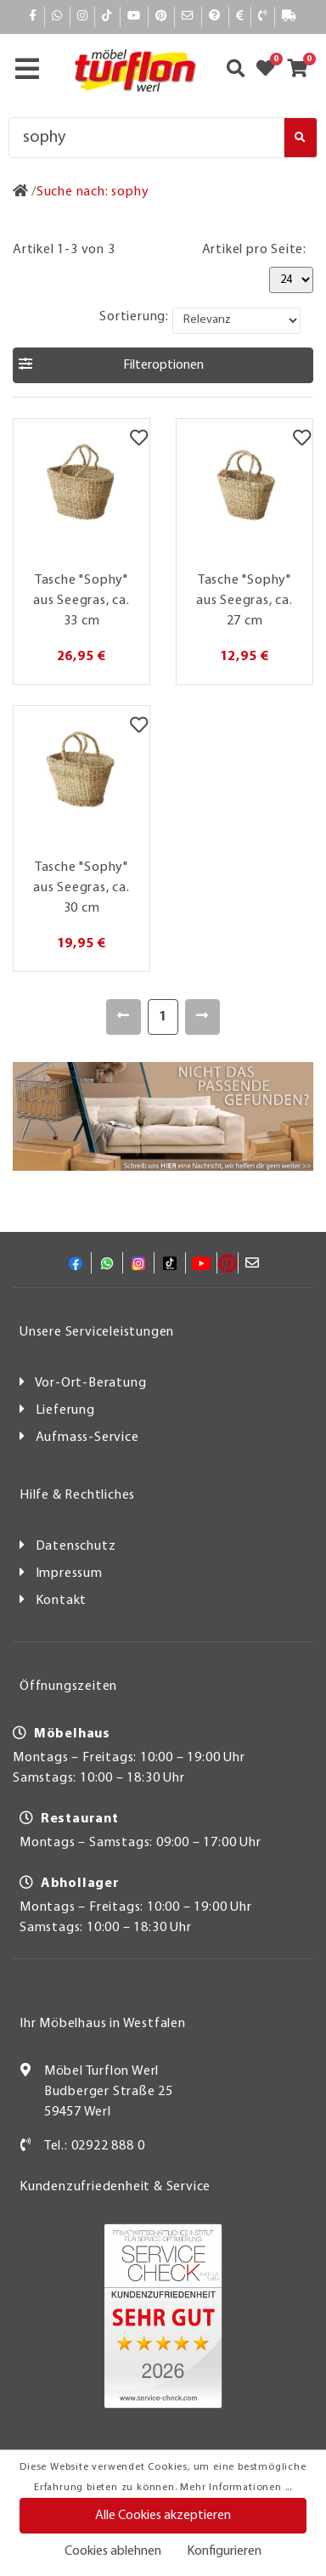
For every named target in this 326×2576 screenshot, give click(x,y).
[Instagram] (82, 16)
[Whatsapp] (57, 16)
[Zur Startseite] (21, 192)
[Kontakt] (262, 16)
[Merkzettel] (139, 440)
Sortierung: (134, 317)
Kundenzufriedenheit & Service (115, 2187)
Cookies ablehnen (113, 2551)
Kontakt (61, 1600)
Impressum (69, 1573)
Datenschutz (76, 1546)
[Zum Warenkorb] (302, 70)
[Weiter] (202, 1017)
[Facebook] (33, 16)
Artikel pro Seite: (254, 250)
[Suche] (146, 137)
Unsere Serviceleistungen (97, 1332)
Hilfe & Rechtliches (77, 1495)
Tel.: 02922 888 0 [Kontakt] (94, 2146)
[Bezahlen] (240, 16)
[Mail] (188, 16)
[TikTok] (107, 16)
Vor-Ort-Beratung (91, 1383)
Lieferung (65, 1410)
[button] (163, 365)
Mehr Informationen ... (236, 2488)
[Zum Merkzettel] (271, 70)
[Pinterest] (161, 16)
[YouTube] (134, 16)
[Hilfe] (215, 16)
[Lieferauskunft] (289, 16)
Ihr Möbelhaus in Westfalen (103, 2024)
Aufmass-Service (87, 1437)
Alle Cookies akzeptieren (163, 2515)
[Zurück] (123, 1017)
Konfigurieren (224, 2551)
